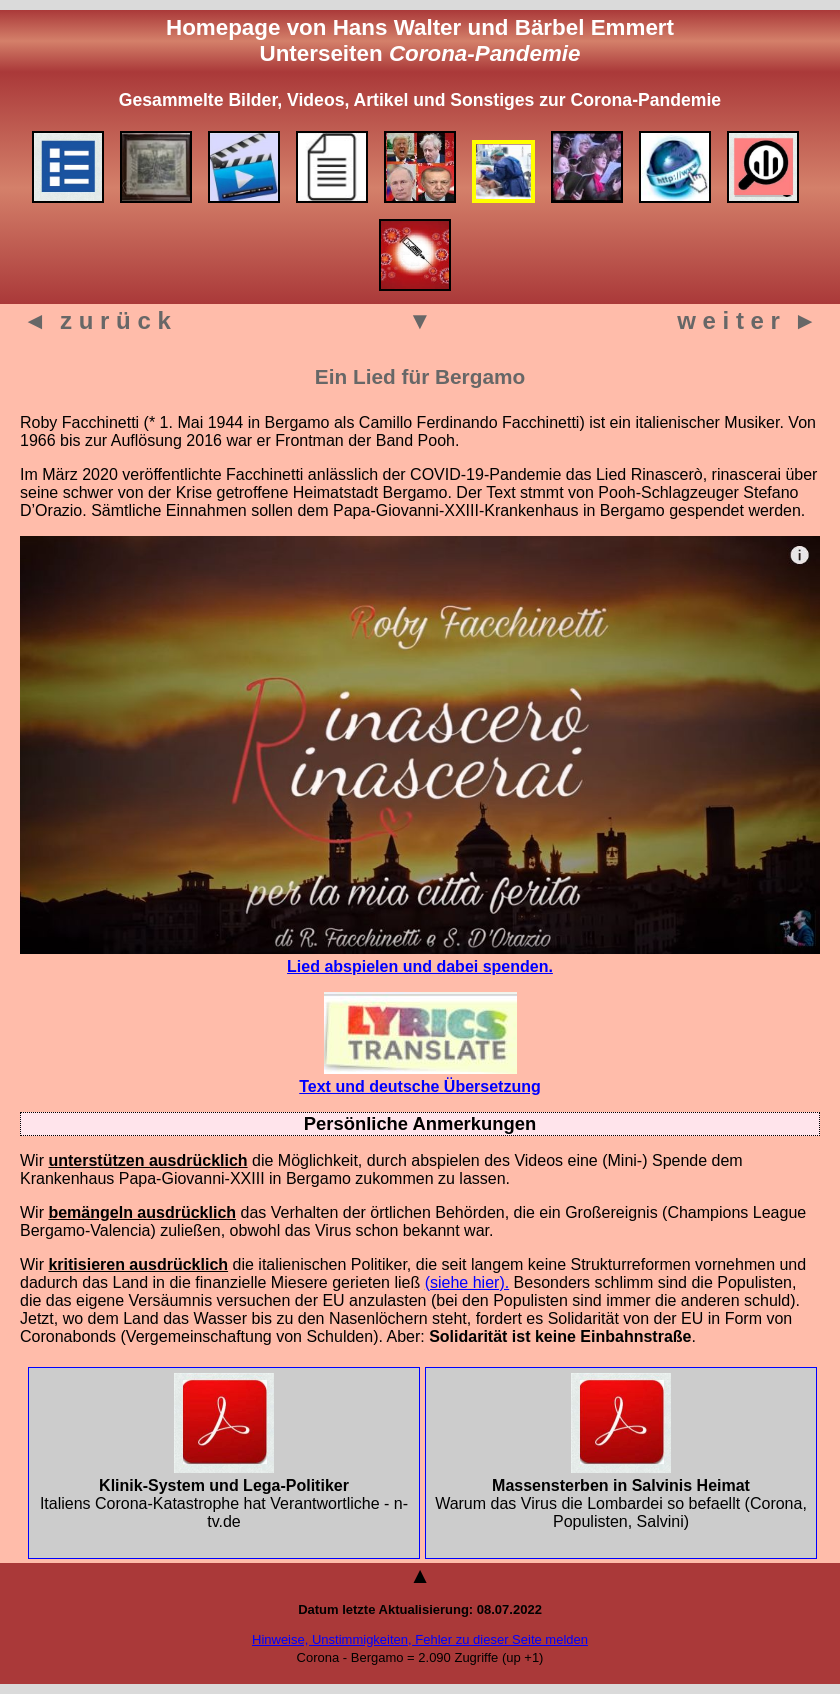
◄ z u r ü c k (97, 320)
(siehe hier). (467, 1282)
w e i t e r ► (747, 320)
